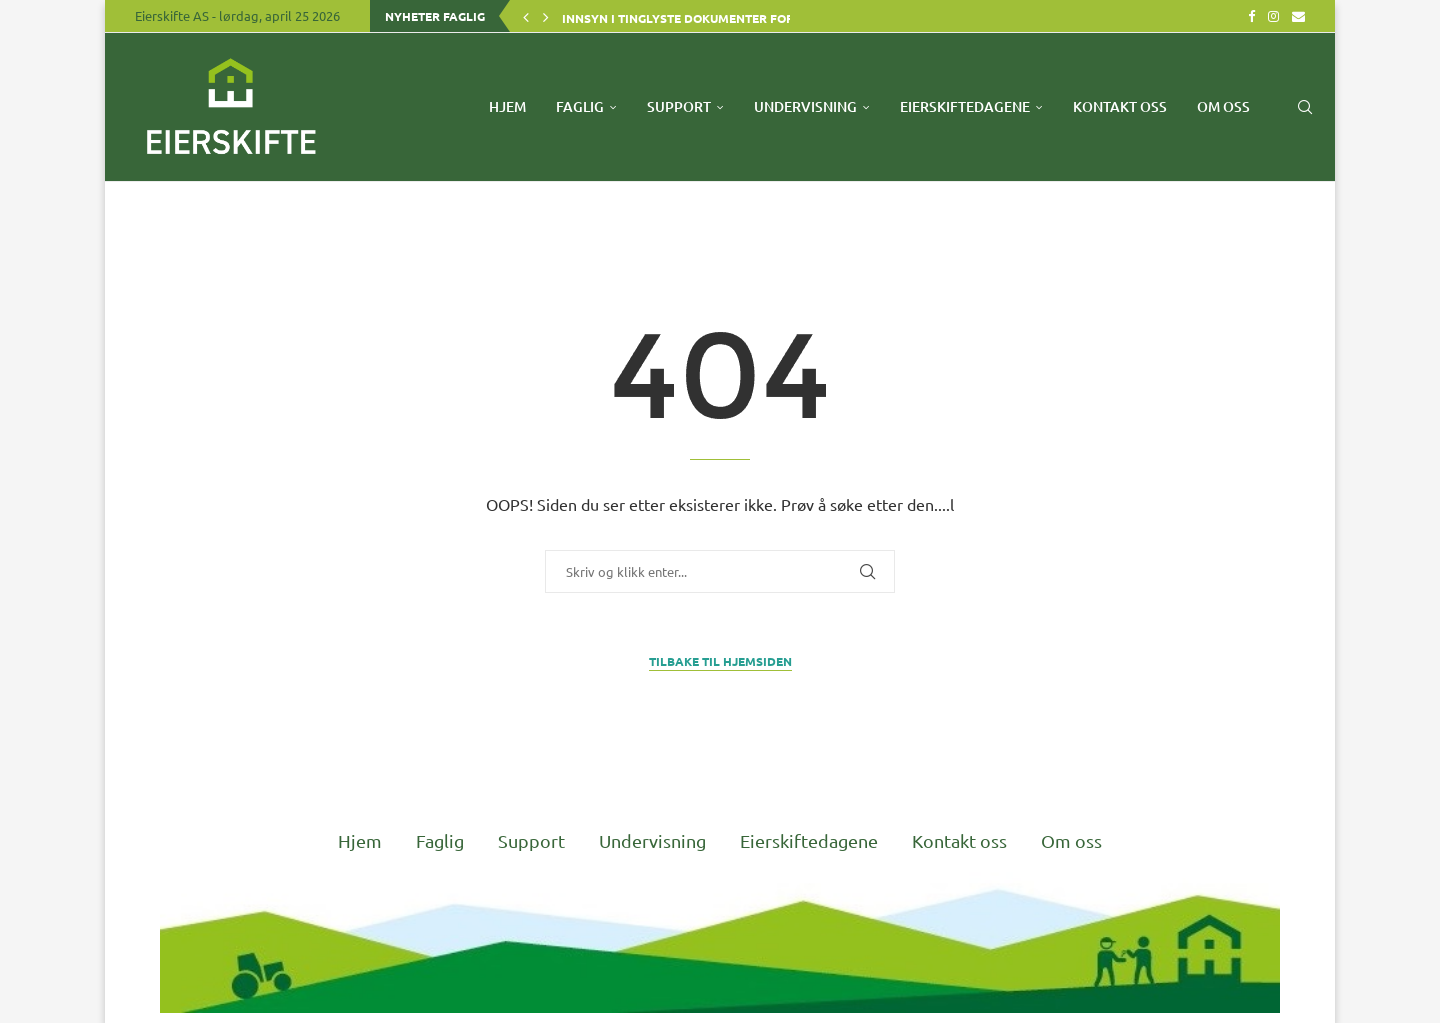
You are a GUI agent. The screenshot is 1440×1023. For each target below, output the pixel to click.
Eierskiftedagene (965, 106)
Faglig (580, 106)
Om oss (1223, 106)
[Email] (1298, 16)
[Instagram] (1273, 16)
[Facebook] (1251, 16)
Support (679, 106)
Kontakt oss (1120, 106)
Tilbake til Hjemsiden (720, 661)
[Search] (1305, 107)
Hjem (507, 106)
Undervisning (805, 106)
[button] (526, 16)
